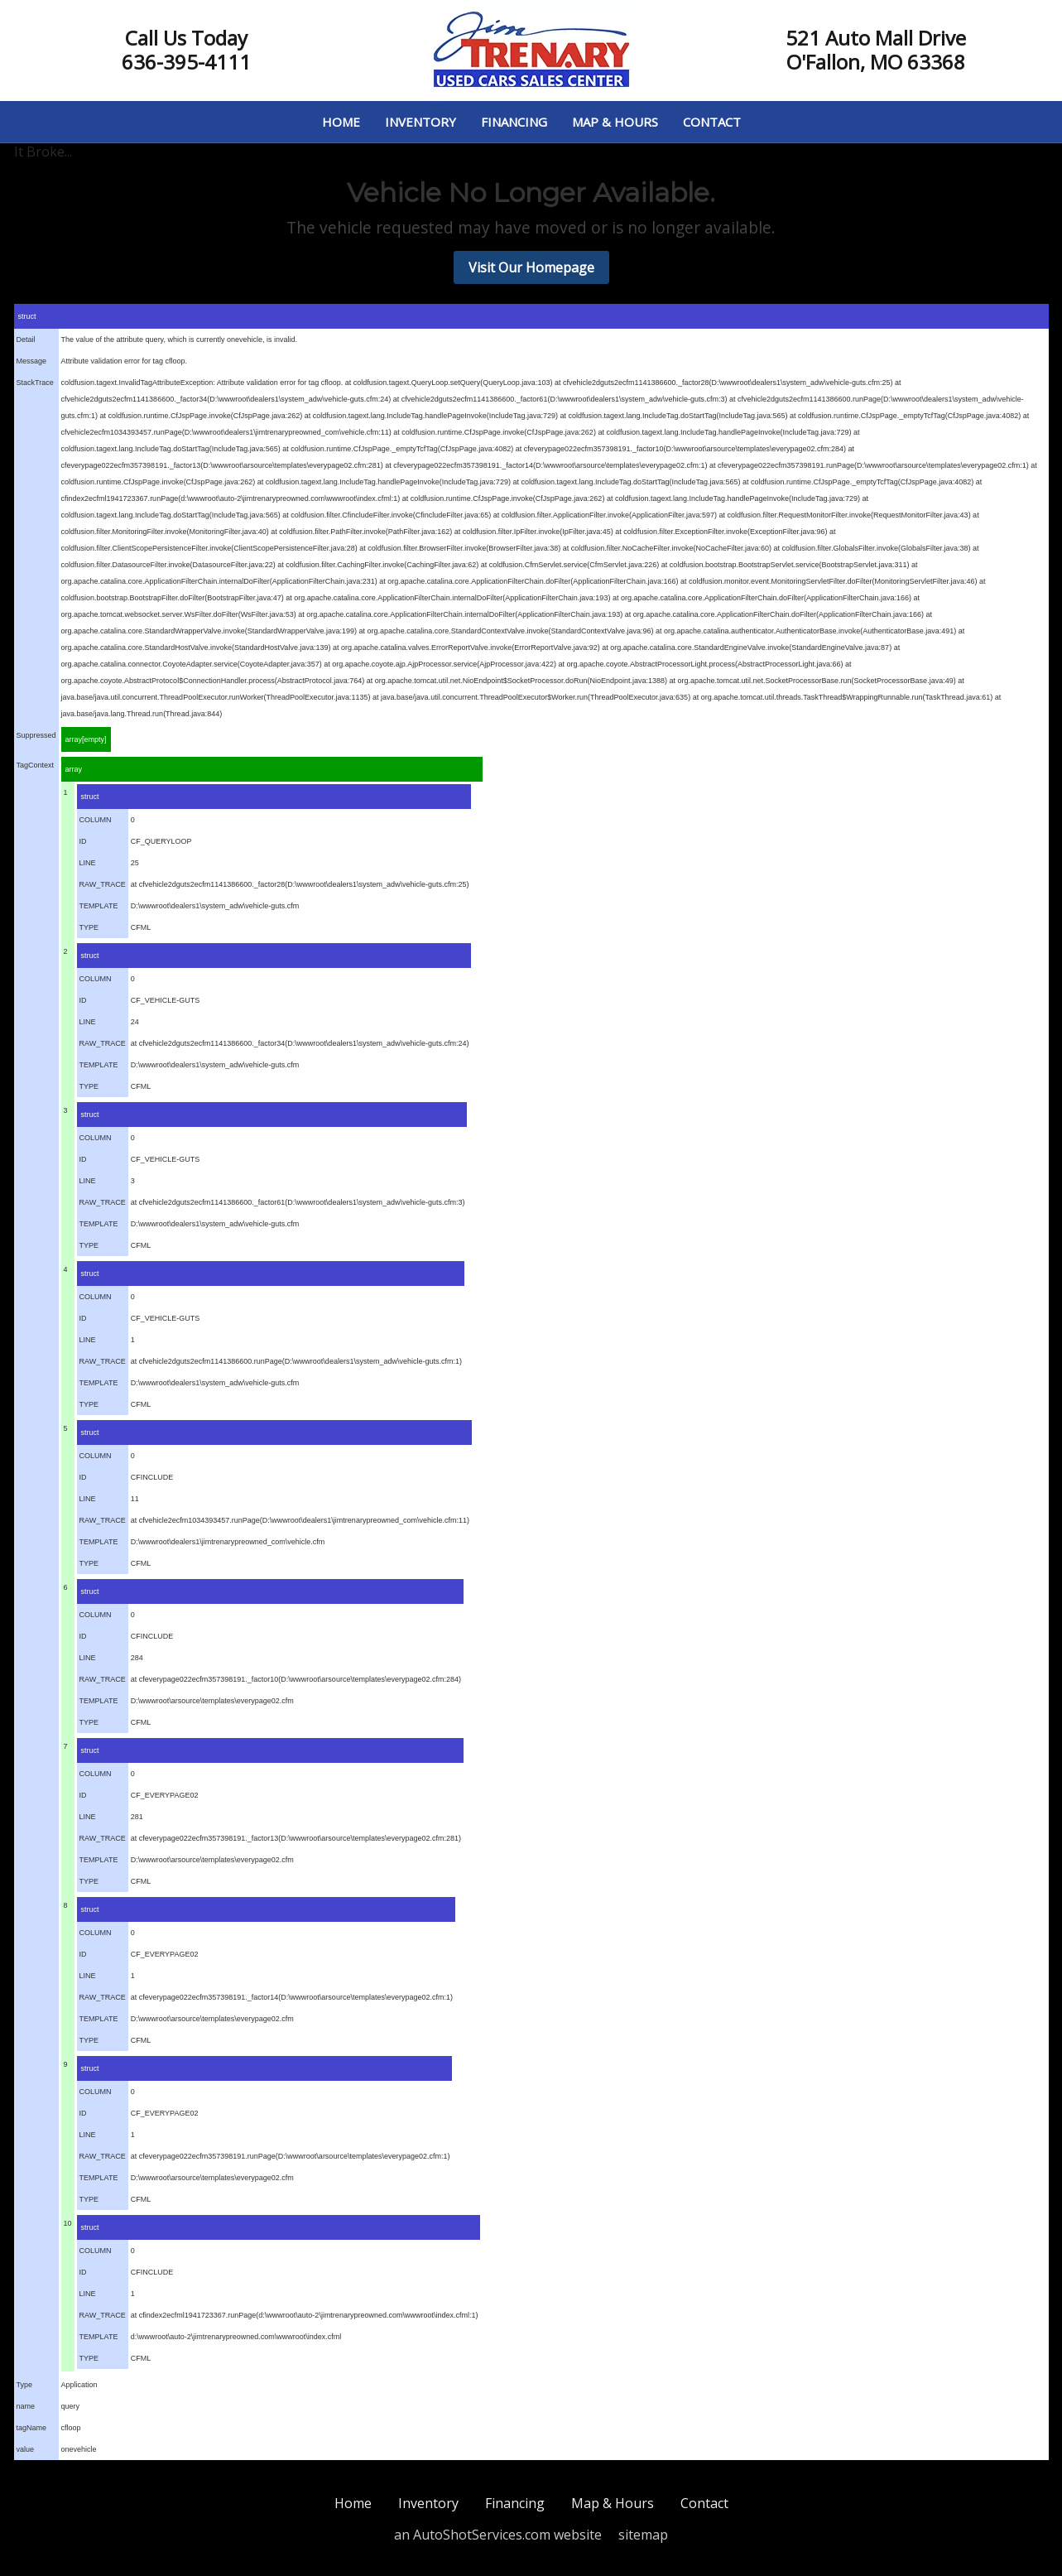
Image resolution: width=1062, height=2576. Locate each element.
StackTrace (35, 382)
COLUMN (95, 820)
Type (25, 2385)
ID (83, 841)
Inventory (420, 121)
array (74, 769)
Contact (712, 121)
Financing (514, 121)
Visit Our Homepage (531, 267)
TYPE (89, 927)
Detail (26, 339)
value (26, 2449)
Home (341, 121)
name (26, 2406)
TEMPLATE (98, 906)
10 (68, 2223)
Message (32, 361)
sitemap (643, 2534)
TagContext (36, 765)
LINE (87, 863)
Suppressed (36, 735)
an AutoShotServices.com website (498, 2534)
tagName (32, 2428)
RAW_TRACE (102, 884)
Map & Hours (615, 121)
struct (27, 316)
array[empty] (86, 739)
